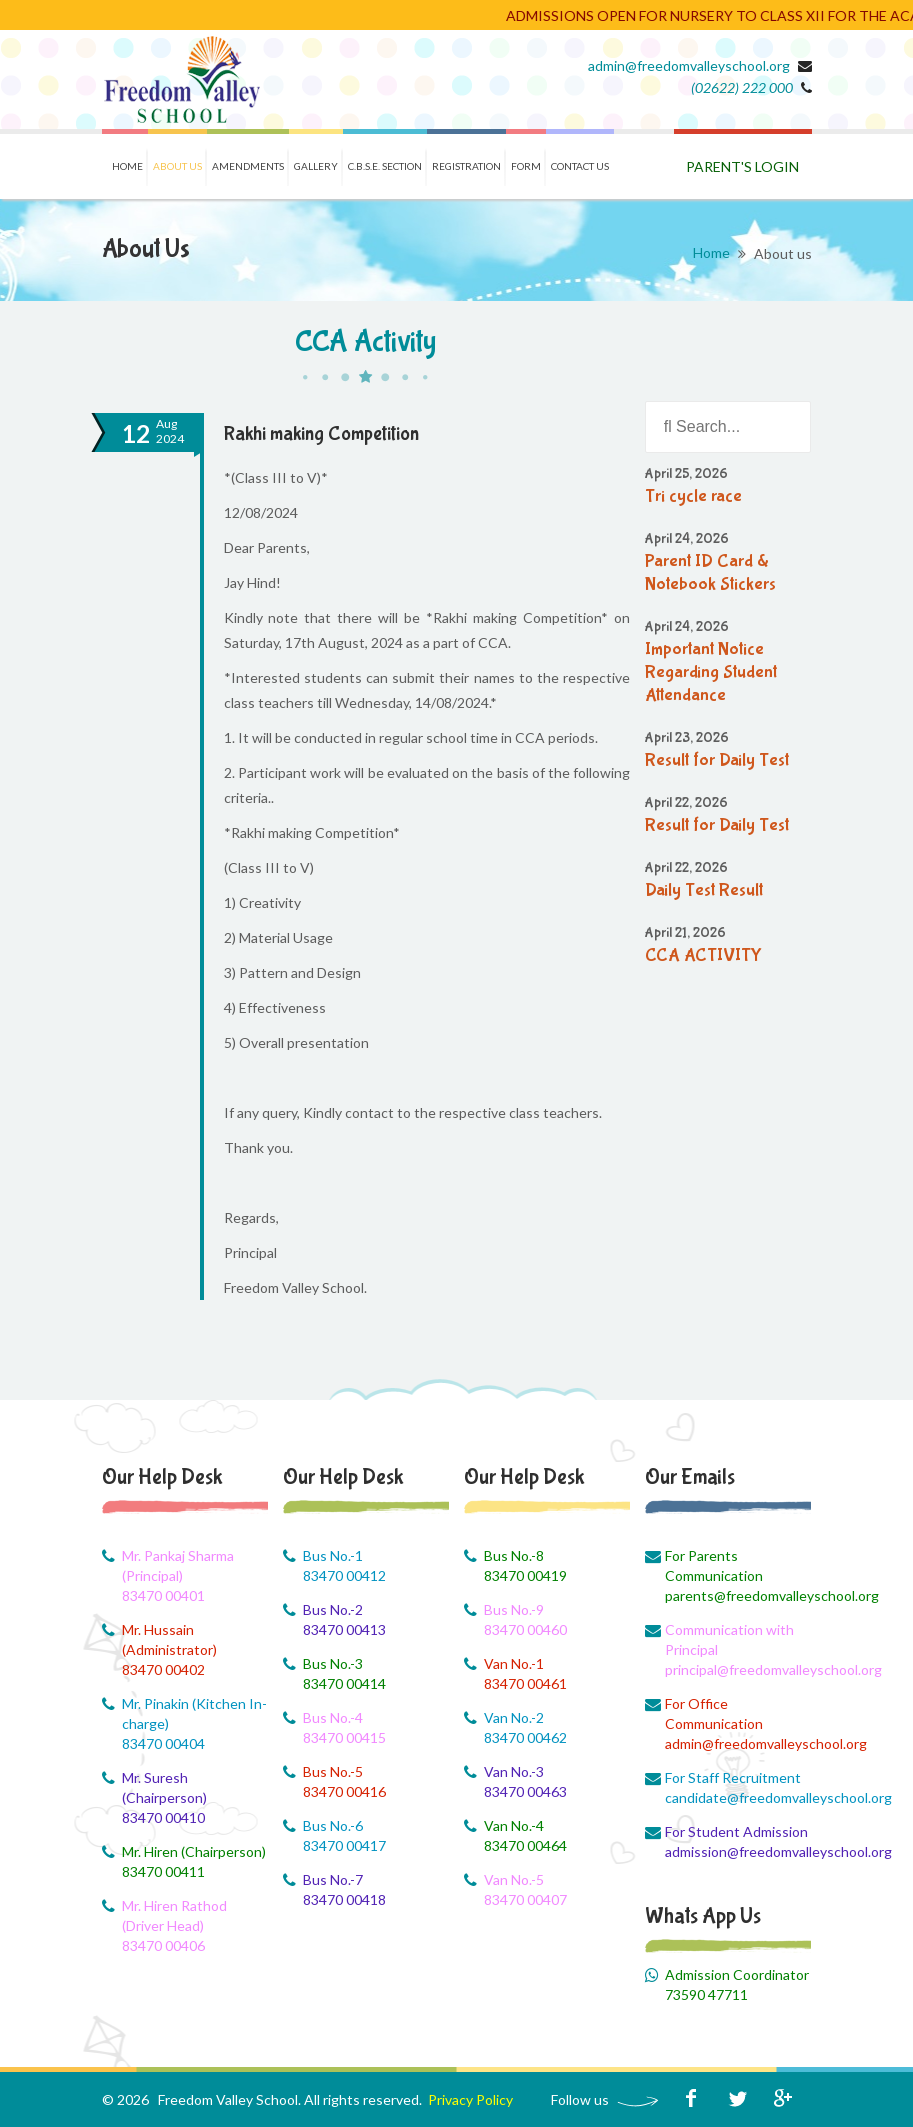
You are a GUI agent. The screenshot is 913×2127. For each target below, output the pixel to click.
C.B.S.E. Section (385, 166)
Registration (466, 166)
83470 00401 (163, 1595)
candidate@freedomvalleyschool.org (738, 1797)
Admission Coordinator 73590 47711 (737, 1984)
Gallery (316, 166)
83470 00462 (525, 1737)
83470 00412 (344, 1575)
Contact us (580, 166)
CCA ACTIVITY (703, 955)
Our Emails (690, 1477)
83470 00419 (525, 1575)
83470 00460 (525, 1629)
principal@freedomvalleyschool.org (738, 1669)
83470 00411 (163, 1871)
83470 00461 (525, 1683)
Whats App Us (703, 1916)
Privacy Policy (470, 2099)
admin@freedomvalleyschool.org (689, 65)
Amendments (248, 166)
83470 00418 (344, 1899)
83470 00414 (344, 1683)
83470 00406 (163, 1945)
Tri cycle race (693, 496)
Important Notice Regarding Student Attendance (711, 672)
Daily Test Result (704, 890)
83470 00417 (344, 1845)
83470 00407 (525, 1899)
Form (526, 166)
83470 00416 (344, 1791)
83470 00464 (525, 1845)
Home (127, 166)
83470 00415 (344, 1737)
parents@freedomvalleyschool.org (738, 1595)
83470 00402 (163, 1669)
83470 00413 (344, 1629)
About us (177, 166)
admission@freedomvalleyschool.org (738, 1851)
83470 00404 (163, 1743)
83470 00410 (163, 1817)
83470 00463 (525, 1791)
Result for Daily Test (717, 760)
